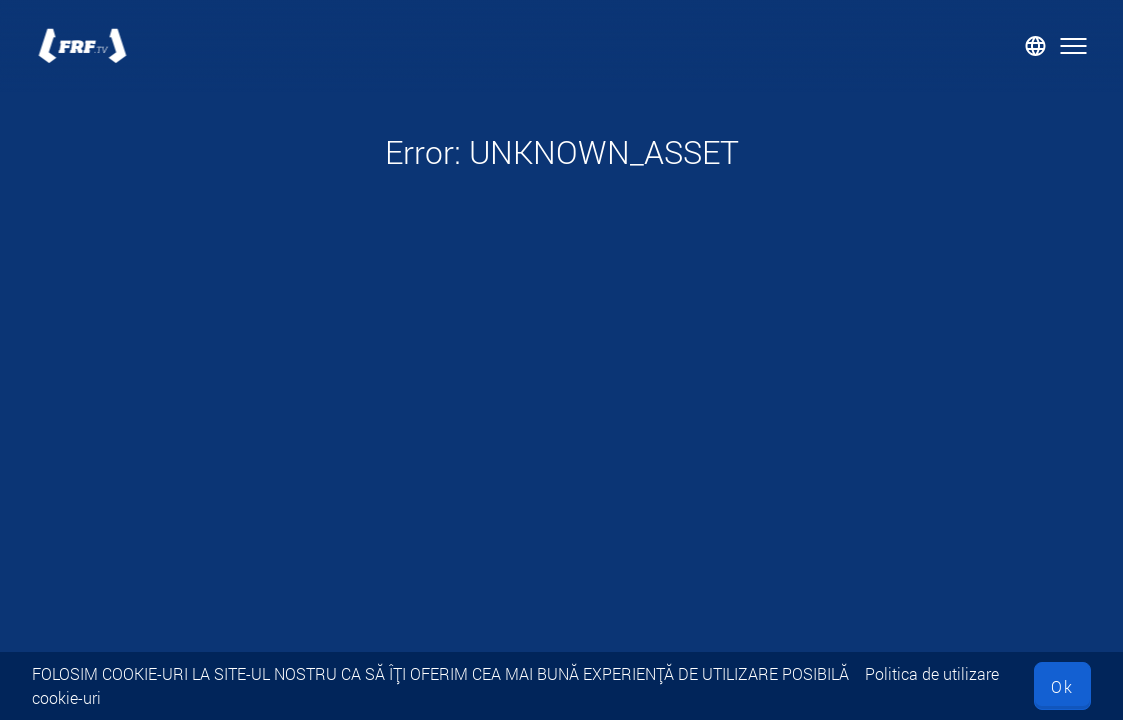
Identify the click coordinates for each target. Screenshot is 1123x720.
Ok (1062, 686)
